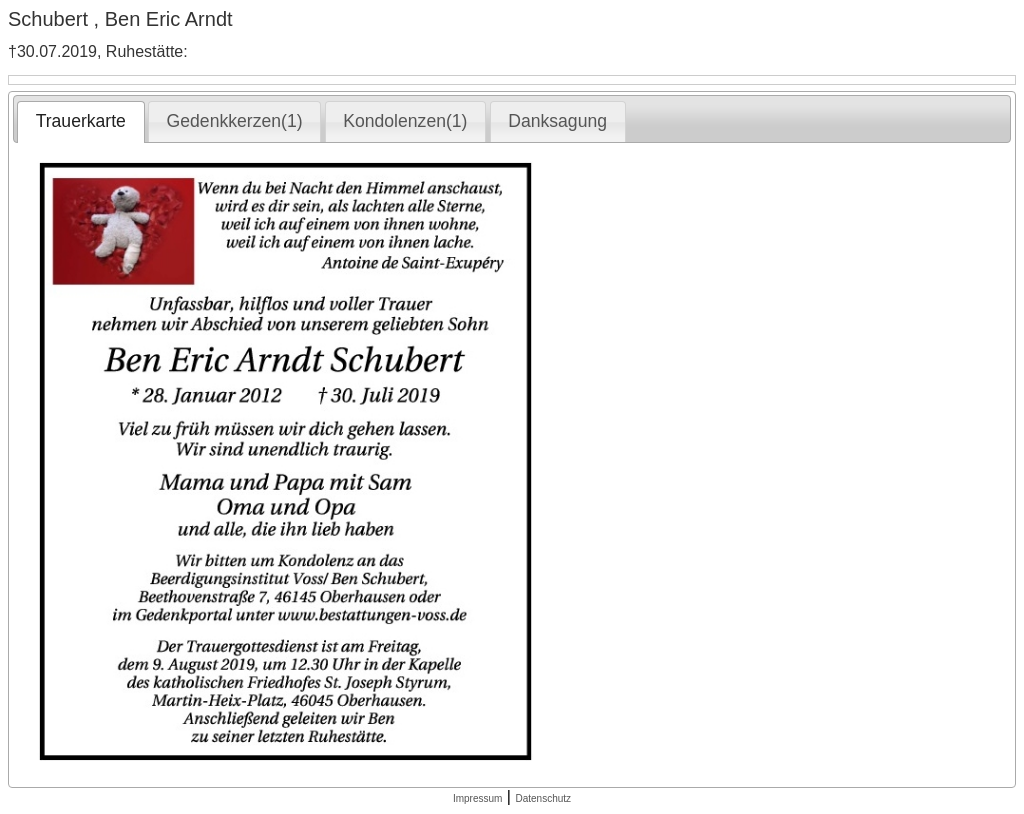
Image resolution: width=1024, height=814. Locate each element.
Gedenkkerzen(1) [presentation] (235, 121)
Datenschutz (543, 798)
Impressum (477, 798)
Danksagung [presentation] (557, 121)
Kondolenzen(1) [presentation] (405, 121)
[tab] (80, 122)
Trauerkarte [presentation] (81, 121)
